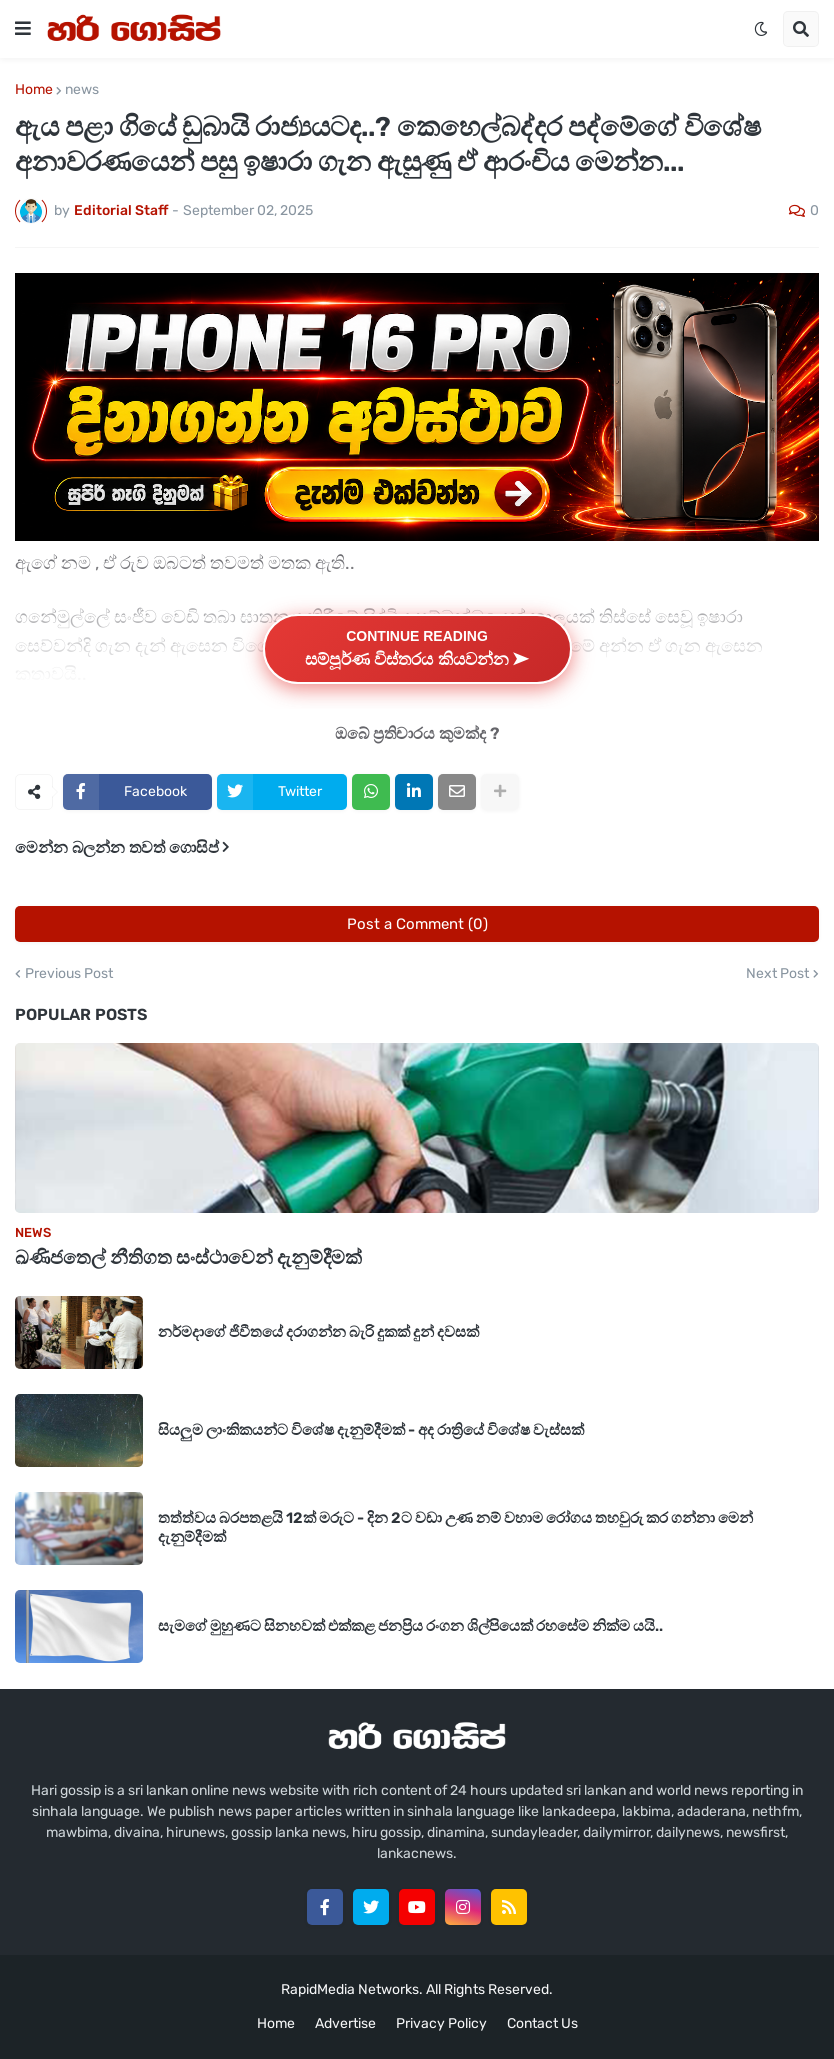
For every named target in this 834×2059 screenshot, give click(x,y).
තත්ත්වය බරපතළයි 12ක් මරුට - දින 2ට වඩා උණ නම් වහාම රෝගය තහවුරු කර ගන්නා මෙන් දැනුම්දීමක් (455, 1528)
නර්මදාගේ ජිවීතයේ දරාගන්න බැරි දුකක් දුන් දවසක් (318, 1332)
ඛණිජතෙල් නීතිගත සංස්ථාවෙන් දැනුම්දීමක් (188, 1257)
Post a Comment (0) (417, 924)
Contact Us (542, 2023)
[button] (23, 29)
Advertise (345, 2023)
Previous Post (69, 974)
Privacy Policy (441, 2023)
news (82, 90)
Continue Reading (417, 648)
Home (34, 90)
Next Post (777, 974)
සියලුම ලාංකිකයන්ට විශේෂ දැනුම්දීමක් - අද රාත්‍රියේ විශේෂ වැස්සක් (371, 1430)
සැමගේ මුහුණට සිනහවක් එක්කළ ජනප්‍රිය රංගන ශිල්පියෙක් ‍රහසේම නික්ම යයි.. (410, 1626)
